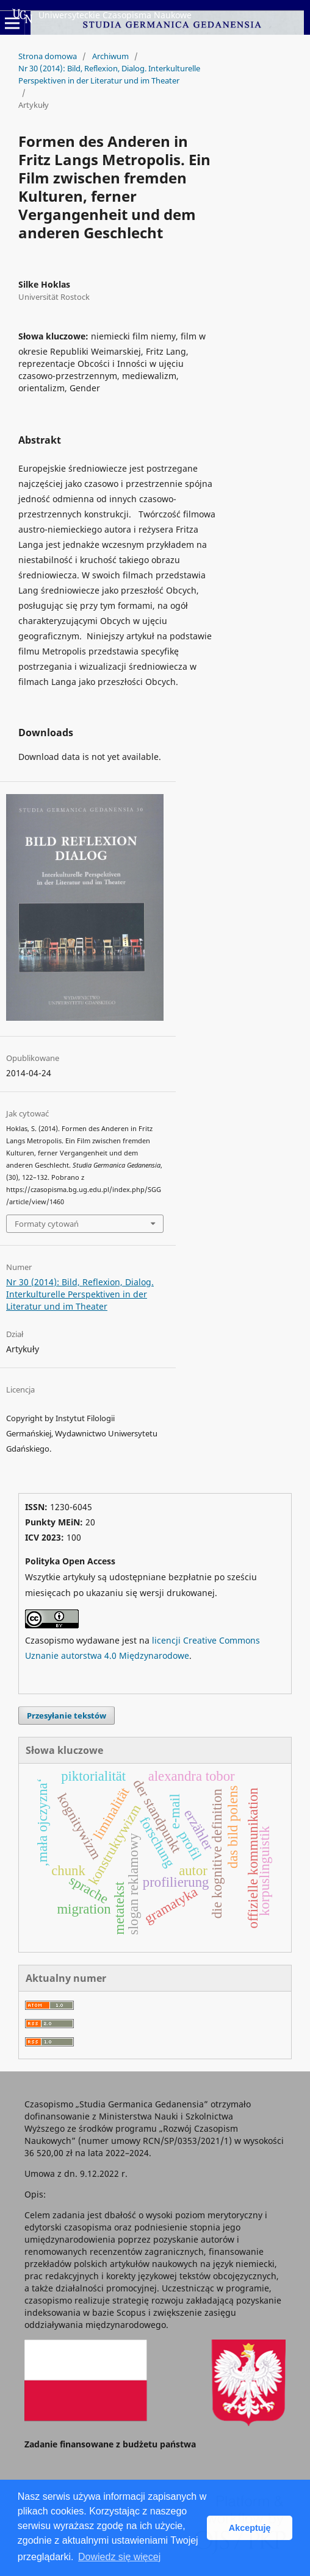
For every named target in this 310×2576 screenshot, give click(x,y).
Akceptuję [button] (250, 2528)
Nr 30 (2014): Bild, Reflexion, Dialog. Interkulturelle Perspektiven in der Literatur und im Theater (109, 74)
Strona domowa (47, 56)
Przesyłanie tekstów (66, 1715)
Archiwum (110, 56)
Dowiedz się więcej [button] (119, 2557)
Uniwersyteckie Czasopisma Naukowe (102, 16)
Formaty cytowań (47, 1223)
